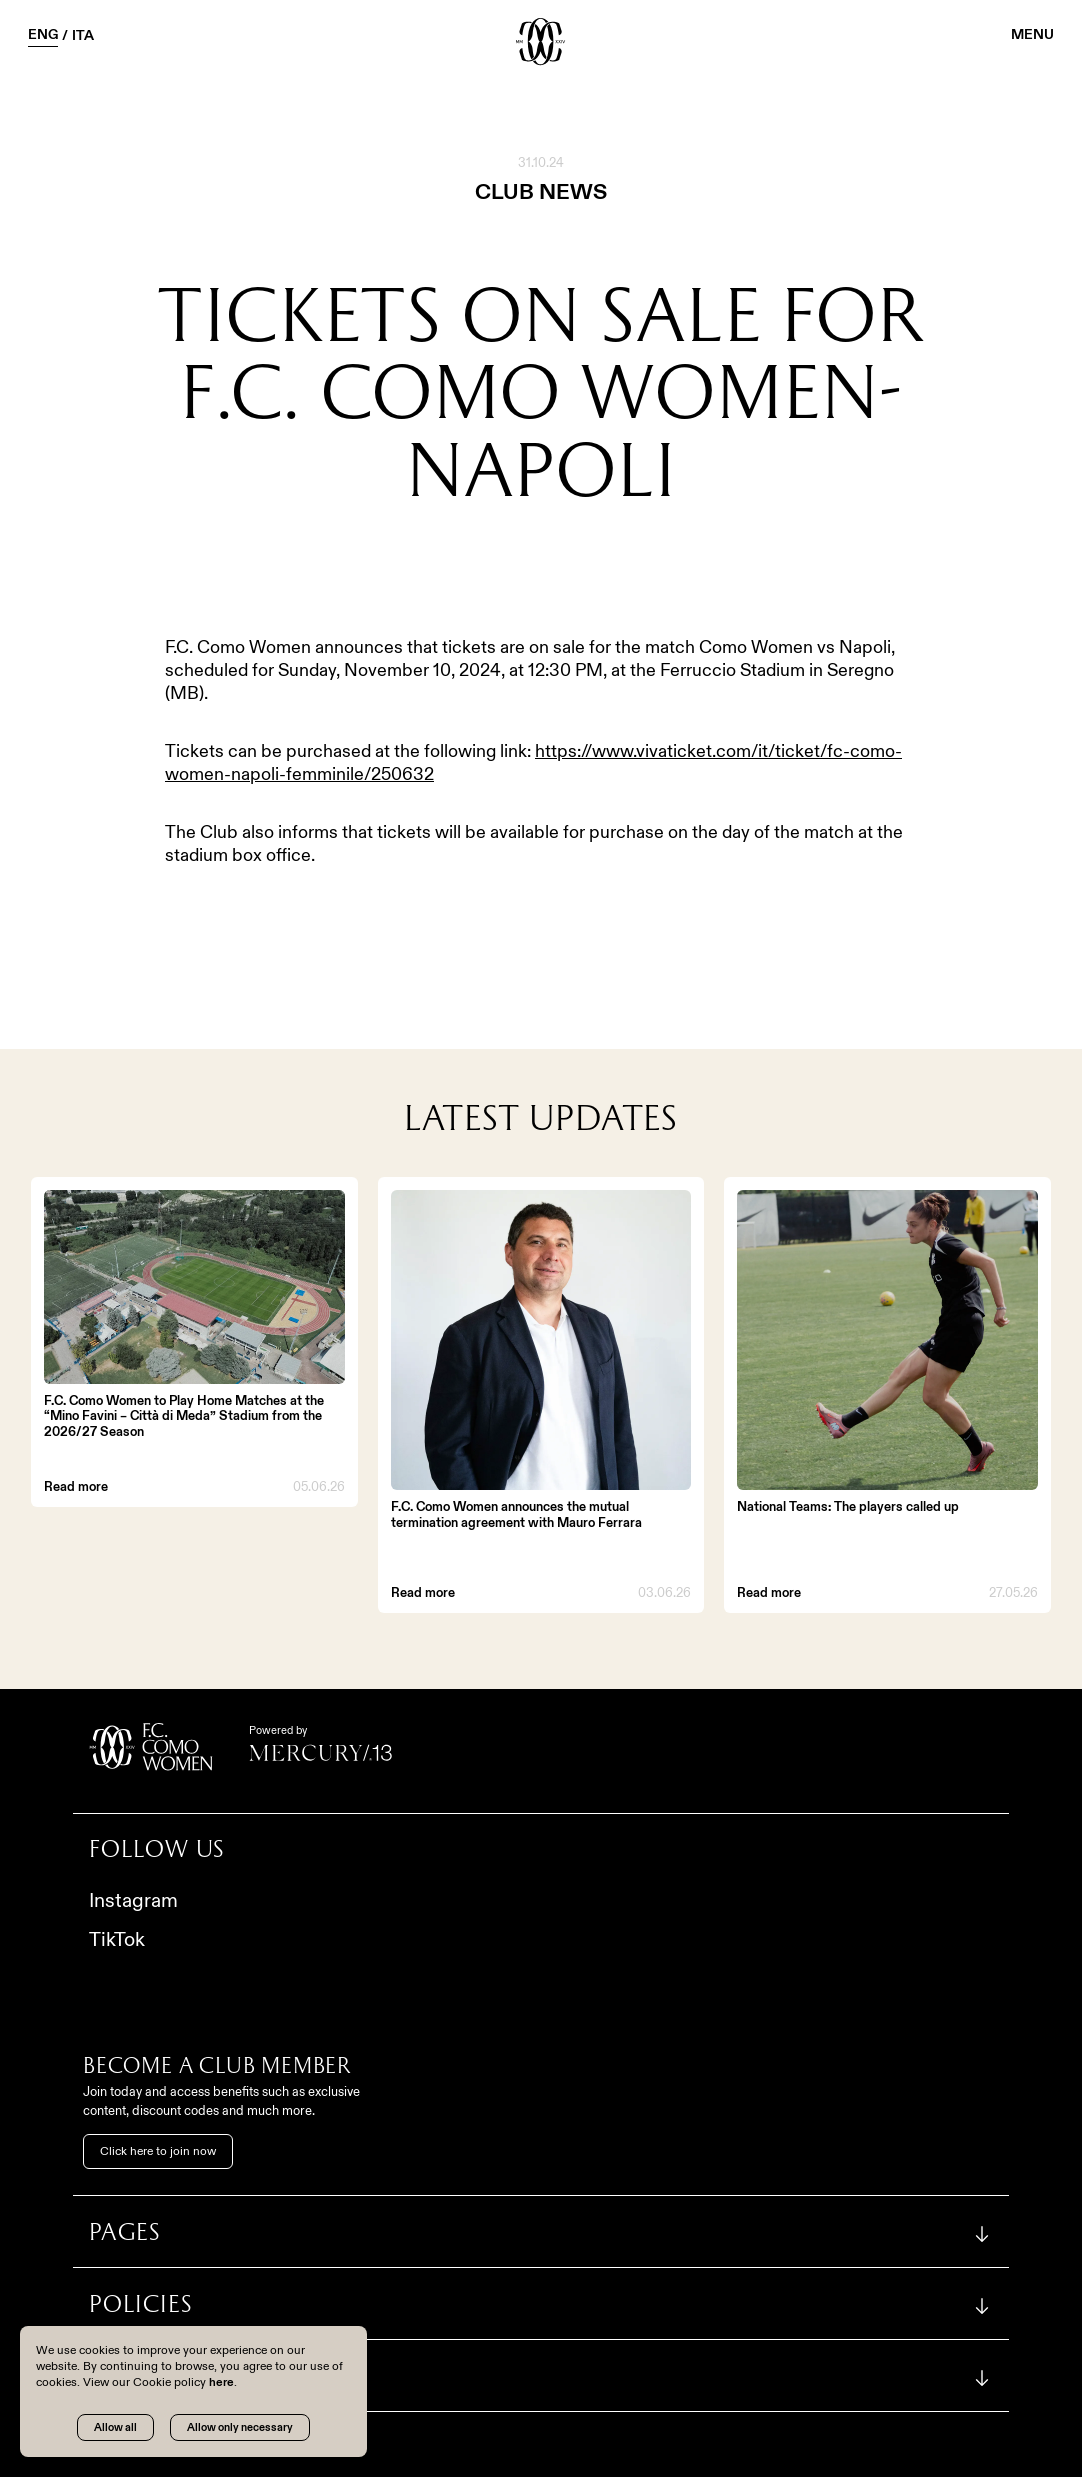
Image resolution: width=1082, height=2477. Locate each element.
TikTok (117, 1939)
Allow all (115, 2427)
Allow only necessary (240, 2427)
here (221, 2381)
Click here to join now (158, 2151)
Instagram (133, 1900)
